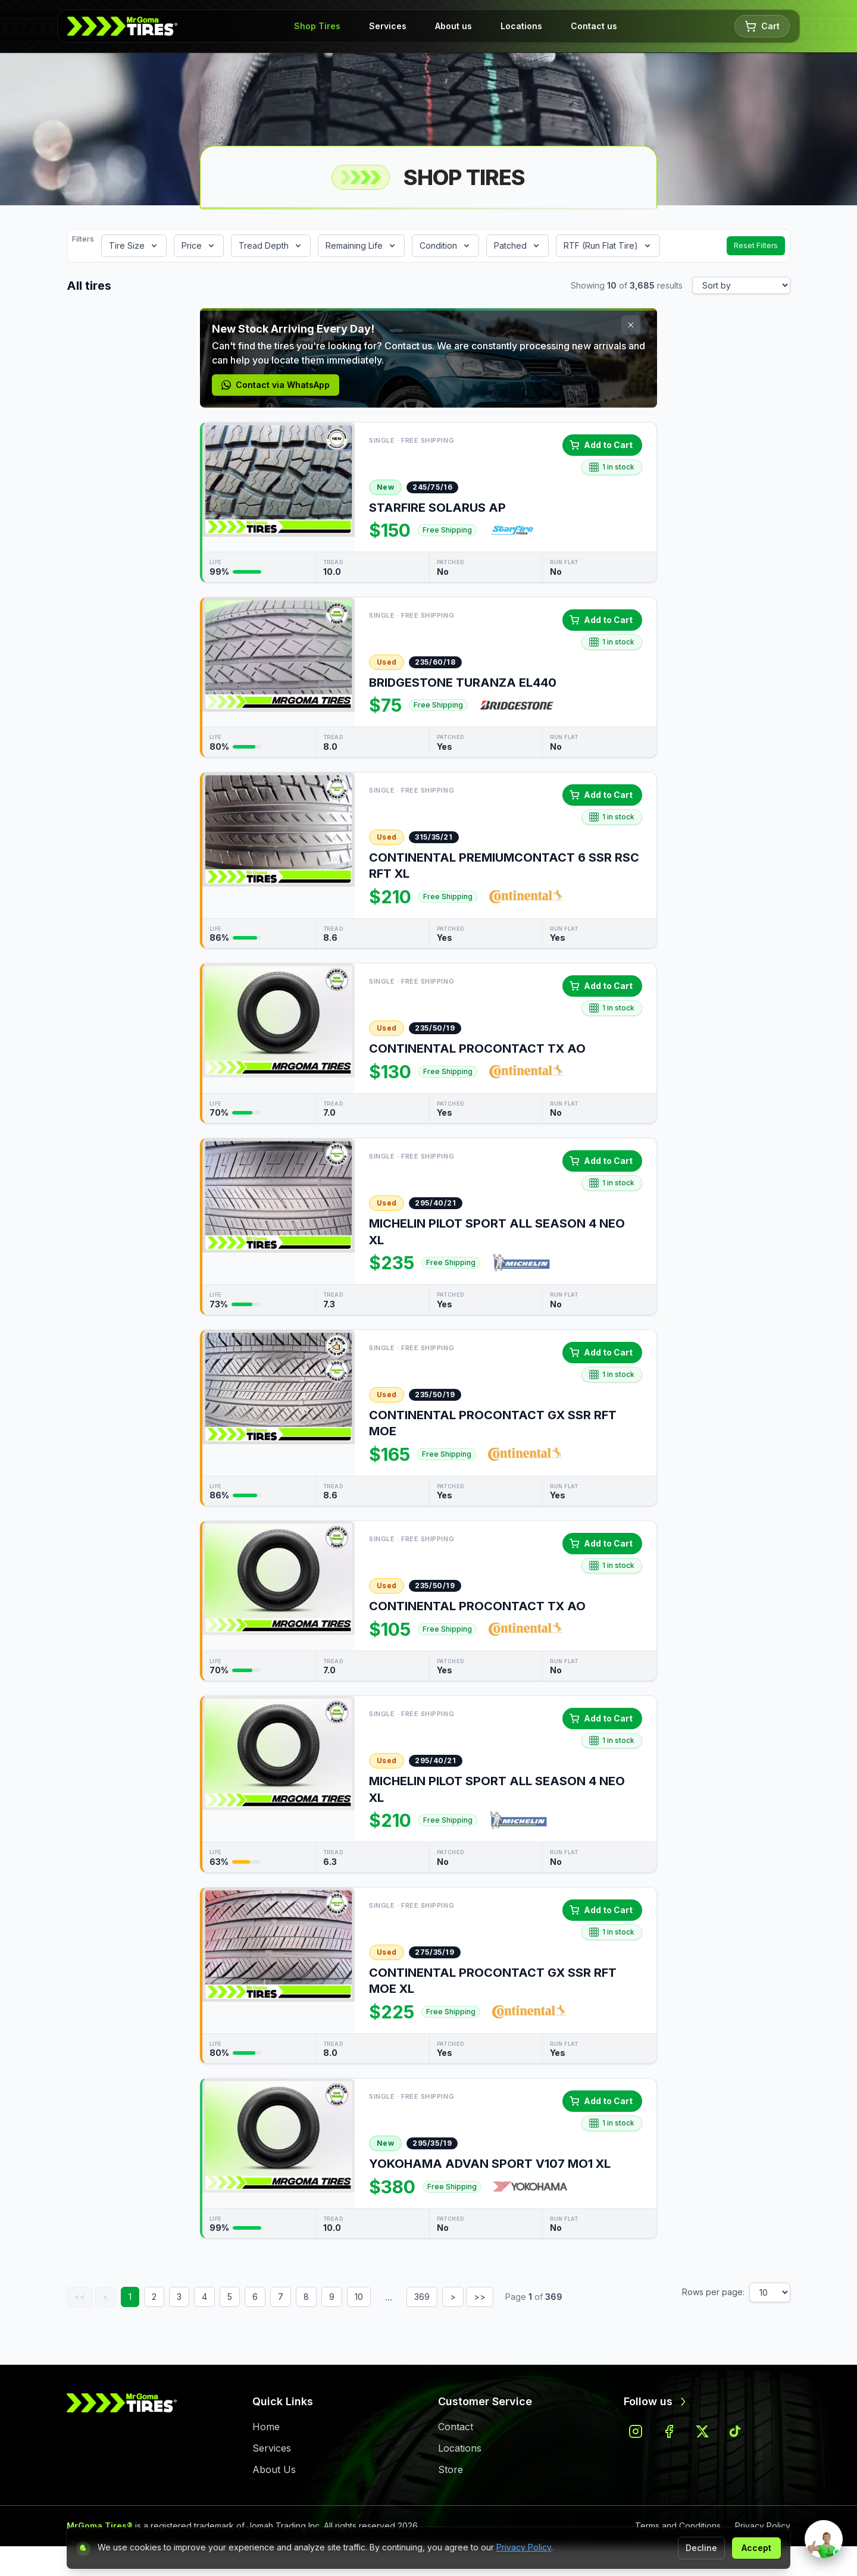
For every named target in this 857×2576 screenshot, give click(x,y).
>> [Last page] (480, 2297)
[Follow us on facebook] (669, 2431)
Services (387, 26)
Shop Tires (317, 26)
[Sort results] (741, 285)
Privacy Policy (523, 2547)
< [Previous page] (105, 2297)
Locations (521, 26)
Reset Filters (756, 245)
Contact (455, 2427)
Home (266, 2427)
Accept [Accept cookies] (756, 2548)
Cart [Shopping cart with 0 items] (762, 26)
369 (422, 2297)
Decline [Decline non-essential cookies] (701, 2548)
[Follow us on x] (702, 2431)
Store (450, 2469)
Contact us (594, 26)
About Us (274, 2469)
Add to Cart (601, 445)
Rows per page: (713, 2292)
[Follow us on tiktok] (735, 2431)
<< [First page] (79, 2297)
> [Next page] (453, 2297)
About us (453, 26)
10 (359, 2297)
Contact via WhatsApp (275, 385)
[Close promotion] (630, 324)
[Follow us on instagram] (636, 2431)
